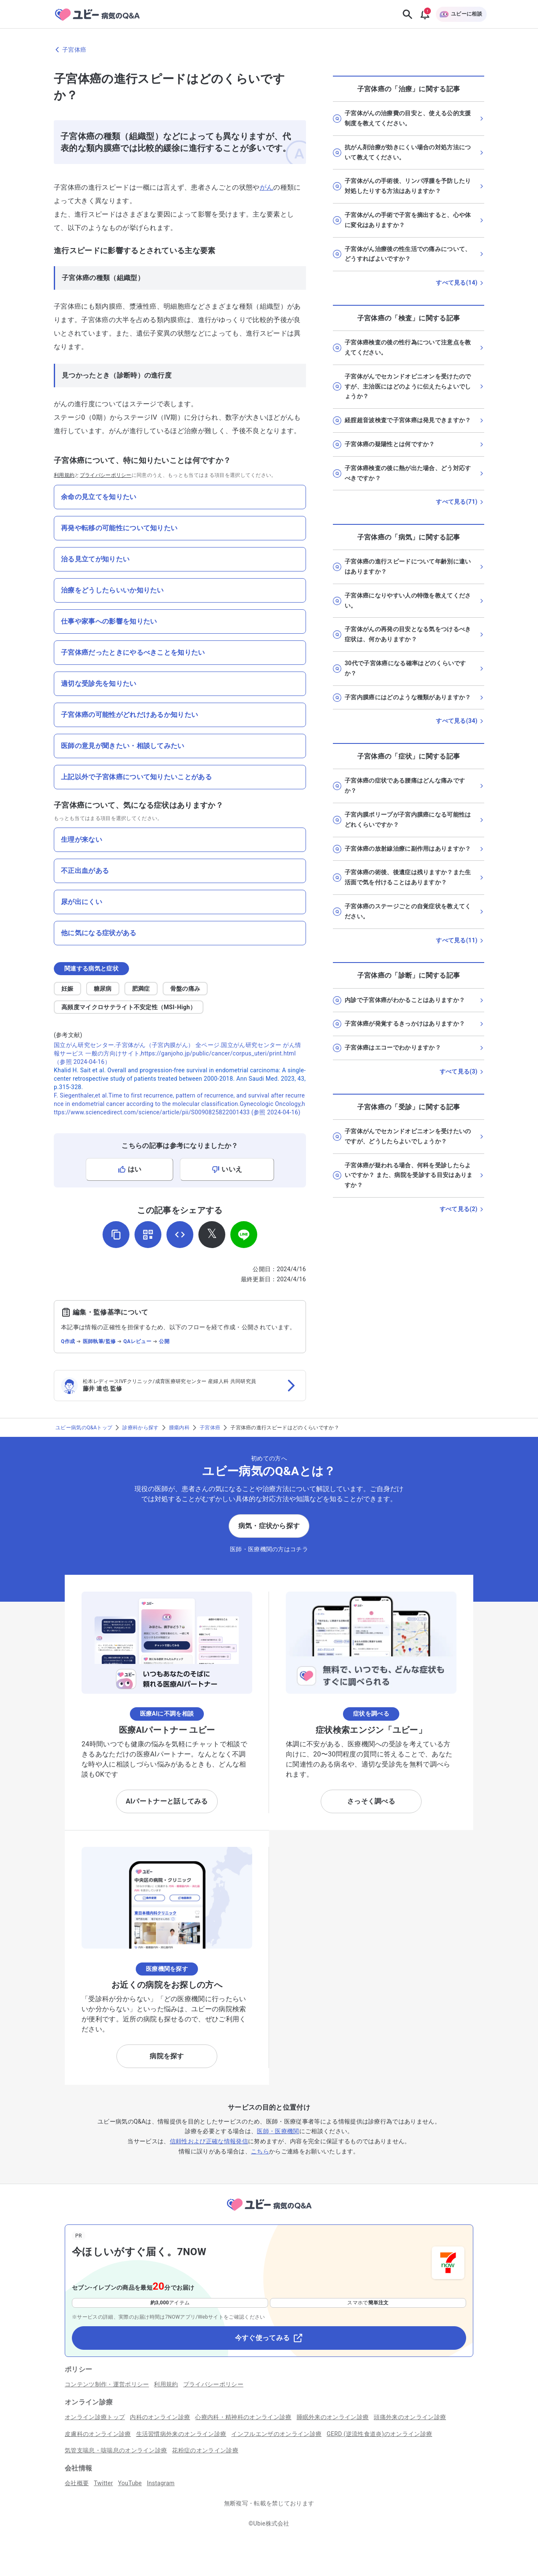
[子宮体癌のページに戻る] (269, 49)
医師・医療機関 (278, 2131)
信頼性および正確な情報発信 (209, 2141)
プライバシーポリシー (106, 475)
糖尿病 (103, 988)
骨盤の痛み (185, 988)
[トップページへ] (269, 2212)
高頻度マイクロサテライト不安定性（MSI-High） (128, 1007)
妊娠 (67, 988)
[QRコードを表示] (147, 1234)
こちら (260, 2151)
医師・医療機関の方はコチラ (269, 1549)
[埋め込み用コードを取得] (179, 1234)
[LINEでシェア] (243, 1234)
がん (267, 187)
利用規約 (64, 475)
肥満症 (141, 988)
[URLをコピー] (116, 1234)
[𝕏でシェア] (211, 1234)
